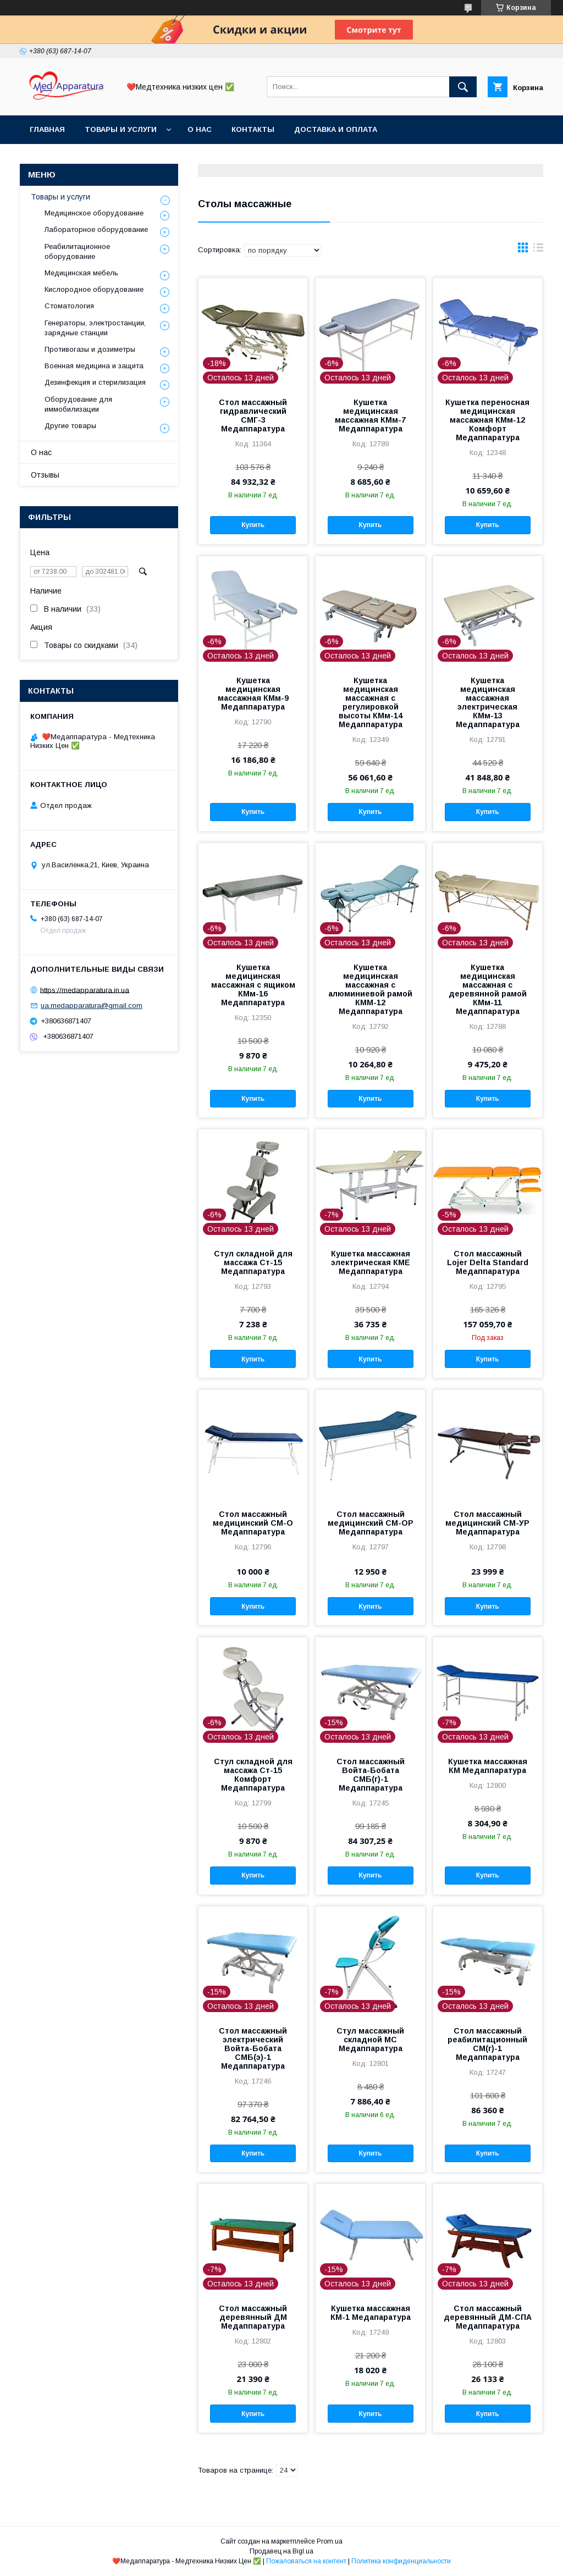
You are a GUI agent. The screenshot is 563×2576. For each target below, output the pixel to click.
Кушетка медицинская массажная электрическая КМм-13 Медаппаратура (488, 702)
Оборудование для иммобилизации (78, 404)
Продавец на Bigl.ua (281, 2551)
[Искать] (463, 86)
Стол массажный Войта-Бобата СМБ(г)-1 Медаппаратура (370, 1774)
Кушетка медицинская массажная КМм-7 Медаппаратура (370, 415)
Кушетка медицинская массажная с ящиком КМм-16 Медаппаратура (253, 985)
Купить (252, 525)
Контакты (252, 129)
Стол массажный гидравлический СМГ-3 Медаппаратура (253, 415)
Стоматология (69, 306)
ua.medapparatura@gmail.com (91, 1005)
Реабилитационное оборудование (77, 251)
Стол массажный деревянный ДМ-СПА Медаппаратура (488, 2317)
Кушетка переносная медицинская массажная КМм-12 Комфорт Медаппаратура (487, 420)
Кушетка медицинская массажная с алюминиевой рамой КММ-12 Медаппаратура (370, 989)
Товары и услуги (121, 129)
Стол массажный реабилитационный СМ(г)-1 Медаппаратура (487, 2044)
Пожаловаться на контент (306, 2561)
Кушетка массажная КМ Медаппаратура (487, 1766)
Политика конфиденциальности (401, 2561)
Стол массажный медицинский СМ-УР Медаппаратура (487, 1523)
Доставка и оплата (335, 129)
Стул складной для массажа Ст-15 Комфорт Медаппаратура (253, 1774)
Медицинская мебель (81, 273)
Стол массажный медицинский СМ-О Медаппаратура (253, 1523)
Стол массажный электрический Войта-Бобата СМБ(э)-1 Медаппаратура (253, 2048)
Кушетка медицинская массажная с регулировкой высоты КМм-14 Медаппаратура (370, 702)
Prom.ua (330, 2541)
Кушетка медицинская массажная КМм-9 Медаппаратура (253, 693)
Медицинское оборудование (94, 213)
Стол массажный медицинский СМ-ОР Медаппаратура (370, 1523)
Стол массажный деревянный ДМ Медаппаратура (253, 2317)
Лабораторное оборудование (96, 229)
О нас (199, 129)
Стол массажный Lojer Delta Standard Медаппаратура (487, 1262)
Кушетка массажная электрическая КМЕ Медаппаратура (370, 1262)
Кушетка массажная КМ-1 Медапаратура (370, 2313)
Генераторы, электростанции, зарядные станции (95, 328)
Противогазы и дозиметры (90, 349)
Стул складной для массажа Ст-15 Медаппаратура (253, 1262)
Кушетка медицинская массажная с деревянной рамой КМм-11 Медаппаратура (488, 989)
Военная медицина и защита (94, 366)
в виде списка (538, 250)
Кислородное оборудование (94, 289)
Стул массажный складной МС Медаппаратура (370, 2039)
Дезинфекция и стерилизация (95, 382)
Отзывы (45, 474)
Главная (47, 129)
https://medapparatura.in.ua (84, 989)
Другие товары (70, 426)
